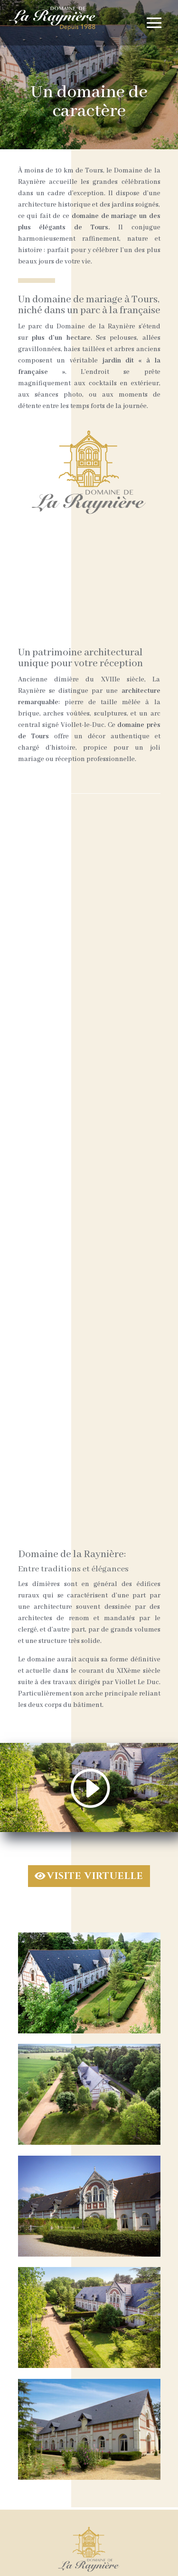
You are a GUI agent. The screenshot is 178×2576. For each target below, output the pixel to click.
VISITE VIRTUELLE (95, 1875)
